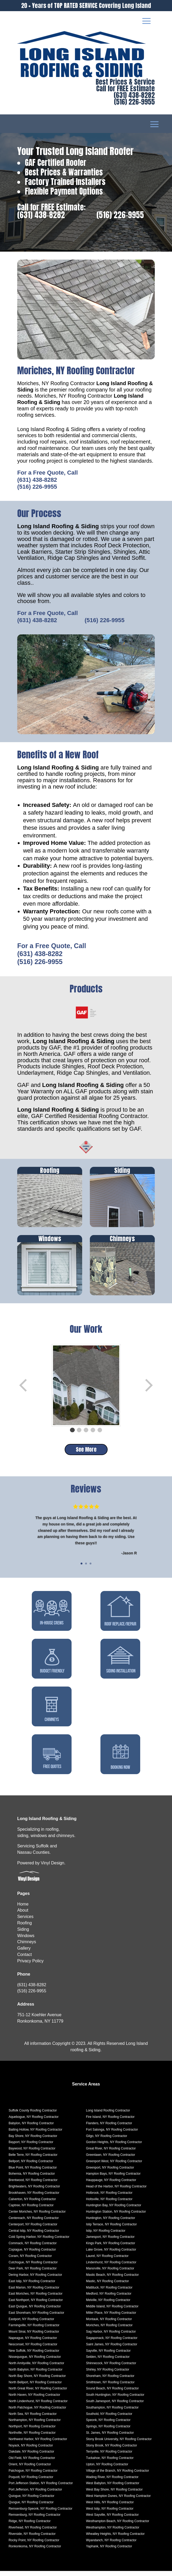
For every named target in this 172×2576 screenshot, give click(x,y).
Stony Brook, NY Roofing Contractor (111, 2450)
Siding (23, 1934)
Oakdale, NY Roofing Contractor (31, 2456)
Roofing (24, 1928)
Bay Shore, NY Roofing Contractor (32, 2141)
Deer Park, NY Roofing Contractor (32, 2273)
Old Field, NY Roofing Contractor (31, 2463)
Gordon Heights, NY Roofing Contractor (114, 2147)
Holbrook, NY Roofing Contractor (109, 2198)
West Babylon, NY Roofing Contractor (112, 2488)
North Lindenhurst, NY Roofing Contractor (38, 2406)
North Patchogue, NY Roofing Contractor (37, 2412)
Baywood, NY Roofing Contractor (31, 2153)
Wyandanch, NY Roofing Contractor (111, 2545)
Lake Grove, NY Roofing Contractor (111, 2254)
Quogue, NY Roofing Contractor (31, 2507)
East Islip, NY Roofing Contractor (31, 2286)
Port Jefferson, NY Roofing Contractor (35, 2494)
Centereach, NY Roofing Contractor (33, 2223)
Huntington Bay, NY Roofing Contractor (113, 2210)
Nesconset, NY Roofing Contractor (32, 2349)
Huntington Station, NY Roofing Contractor (116, 2216)
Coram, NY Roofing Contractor (30, 2261)
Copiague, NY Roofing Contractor (32, 2254)
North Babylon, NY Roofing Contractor (35, 2374)
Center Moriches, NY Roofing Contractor (36, 2216)
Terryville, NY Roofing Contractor (109, 2456)
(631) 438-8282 (134, 95)
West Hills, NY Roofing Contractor (110, 2507)
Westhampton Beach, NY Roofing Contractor (117, 2526)
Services (25, 1921)
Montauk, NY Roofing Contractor (109, 2324)
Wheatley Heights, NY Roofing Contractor (115, 2539)
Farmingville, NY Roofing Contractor (33, 2330)
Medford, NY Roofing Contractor (108, 2298)
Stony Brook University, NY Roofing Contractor (119, 2444)
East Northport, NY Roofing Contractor (35, 2305)
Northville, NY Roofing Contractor (31, 2438)
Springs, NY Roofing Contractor (108, 2431)
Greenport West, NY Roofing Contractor (114, 2166)
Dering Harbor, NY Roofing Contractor (35, 2280)
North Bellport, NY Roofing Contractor (35, 2387)
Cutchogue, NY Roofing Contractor (33, 2267)
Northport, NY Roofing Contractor (31, 2431)
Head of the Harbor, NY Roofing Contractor (116, 2191)
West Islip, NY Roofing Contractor (110, 2513)
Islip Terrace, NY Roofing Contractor (111, 2229)
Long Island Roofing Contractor (108, 2115)
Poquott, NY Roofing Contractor (30, 2482)
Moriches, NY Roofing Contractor (109, 2330)
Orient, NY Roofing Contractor (29, 2469)
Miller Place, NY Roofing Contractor (111, 2318)
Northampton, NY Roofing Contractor (34, 2425)
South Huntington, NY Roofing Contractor (115, 2400)
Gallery (24, 1953)
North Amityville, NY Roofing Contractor (36, 2368)
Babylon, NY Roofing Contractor (31, 2128)
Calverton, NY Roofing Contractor (32, 2204)
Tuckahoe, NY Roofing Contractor (110, 2463)
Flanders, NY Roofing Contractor (109, 2128)
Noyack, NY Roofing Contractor (30, 2450)
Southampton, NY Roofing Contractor (112, 2412)
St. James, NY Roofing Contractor (110, 2438)
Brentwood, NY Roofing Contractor (33, 2185)
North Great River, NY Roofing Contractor (37, 2393)
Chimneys (26, 1947)
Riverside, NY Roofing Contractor (31, 2539)
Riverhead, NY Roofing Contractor (32, 2532)
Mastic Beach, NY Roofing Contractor (112, 2280)
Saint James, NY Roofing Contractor (111, 2349)
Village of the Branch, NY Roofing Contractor (117, 2476)
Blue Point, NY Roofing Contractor (32, 2172)
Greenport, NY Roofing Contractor (110, 2172)
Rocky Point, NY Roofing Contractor (33, 2545)
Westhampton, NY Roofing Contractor (112, 2532)
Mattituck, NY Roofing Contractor (109, 2292)
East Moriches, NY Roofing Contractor (35, 2298)
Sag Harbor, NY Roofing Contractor (111, 2336)
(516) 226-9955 (134, 102)
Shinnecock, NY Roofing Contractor (111, 2368)
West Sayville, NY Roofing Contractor (112, 2520)
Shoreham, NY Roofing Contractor (110, 2381)
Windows (25, 1940)
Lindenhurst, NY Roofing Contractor (111, 2267)
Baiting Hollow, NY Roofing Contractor (35, 2134)
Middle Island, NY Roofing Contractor (112, 2311)
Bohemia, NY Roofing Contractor (31, 2179)
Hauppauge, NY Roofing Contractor (111, 2185)
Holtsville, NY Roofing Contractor (109, 2204)
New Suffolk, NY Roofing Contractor (33, 2356)
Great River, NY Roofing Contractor (111, 2153)
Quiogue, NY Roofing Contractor (31, 2501)
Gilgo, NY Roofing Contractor (106, 2141)
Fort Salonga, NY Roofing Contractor (112, 2134)
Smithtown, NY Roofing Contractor (110, 2387)
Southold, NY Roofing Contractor (109, 2419)
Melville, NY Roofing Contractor (108, 2305)
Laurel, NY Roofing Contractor (107, 2261)
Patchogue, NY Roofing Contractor (33, 2476)
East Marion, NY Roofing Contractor (33, 2292)
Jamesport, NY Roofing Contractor (110, 2242)
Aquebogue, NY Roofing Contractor (33, 2122)
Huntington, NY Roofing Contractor (110, 2223)
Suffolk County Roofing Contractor (32, 2115)
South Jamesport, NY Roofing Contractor (115, 2406)
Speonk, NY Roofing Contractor (108, 2425)
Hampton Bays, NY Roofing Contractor (113, 2179)
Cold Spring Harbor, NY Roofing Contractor (38, 2242)
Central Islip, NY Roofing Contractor (33, 2236)
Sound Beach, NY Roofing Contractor (112, 2393)
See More (86, 1449)
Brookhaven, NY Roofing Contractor (33, 2198)
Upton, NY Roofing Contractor (107, 2469)
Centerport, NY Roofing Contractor (32, 2229)
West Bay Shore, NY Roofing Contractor (114, 2494)
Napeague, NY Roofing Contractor (32, 2343)
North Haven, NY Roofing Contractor (34, 2400)
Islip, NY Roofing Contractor (106, 2236)
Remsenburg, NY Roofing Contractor (34, 2520)
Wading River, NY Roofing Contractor (112, 2482)
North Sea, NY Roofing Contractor (32, 2419)
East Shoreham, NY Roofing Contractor (36, 2318)
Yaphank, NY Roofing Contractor (109, 2551)
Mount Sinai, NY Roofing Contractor (33, 2336)
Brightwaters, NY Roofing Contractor (34, 2191)
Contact (24, 1959)
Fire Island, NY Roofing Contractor (110, 2122)
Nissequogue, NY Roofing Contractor (34, 2362)
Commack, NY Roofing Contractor (32, 2248)
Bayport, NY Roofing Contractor (30, 2147)
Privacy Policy (30, 1966)
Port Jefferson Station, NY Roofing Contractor (40, 2488)
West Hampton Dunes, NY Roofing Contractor (118, 2501)
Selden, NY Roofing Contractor (108, 2362)
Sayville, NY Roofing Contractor (108, 2356)
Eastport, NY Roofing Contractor (31, 2324)
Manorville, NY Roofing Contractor (110, 2273)
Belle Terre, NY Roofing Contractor (32, 2160)
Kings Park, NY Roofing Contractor (110, 2248)
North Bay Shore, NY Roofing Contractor (37, 2381)
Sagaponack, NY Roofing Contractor (112, 2343)
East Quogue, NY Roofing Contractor (34, 2311)
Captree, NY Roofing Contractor (31, 2210)
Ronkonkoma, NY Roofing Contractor (34, 2551)
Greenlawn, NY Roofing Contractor (110, 2160)
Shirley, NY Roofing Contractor (107, 2374)
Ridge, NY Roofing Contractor (29, 2526)
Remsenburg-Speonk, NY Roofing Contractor (40, 2513)
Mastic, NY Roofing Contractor (107, 2286)
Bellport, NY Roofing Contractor (30, 2166)
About (22, 1915)
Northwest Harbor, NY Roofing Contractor (37, 2444)
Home (23, 1909)
